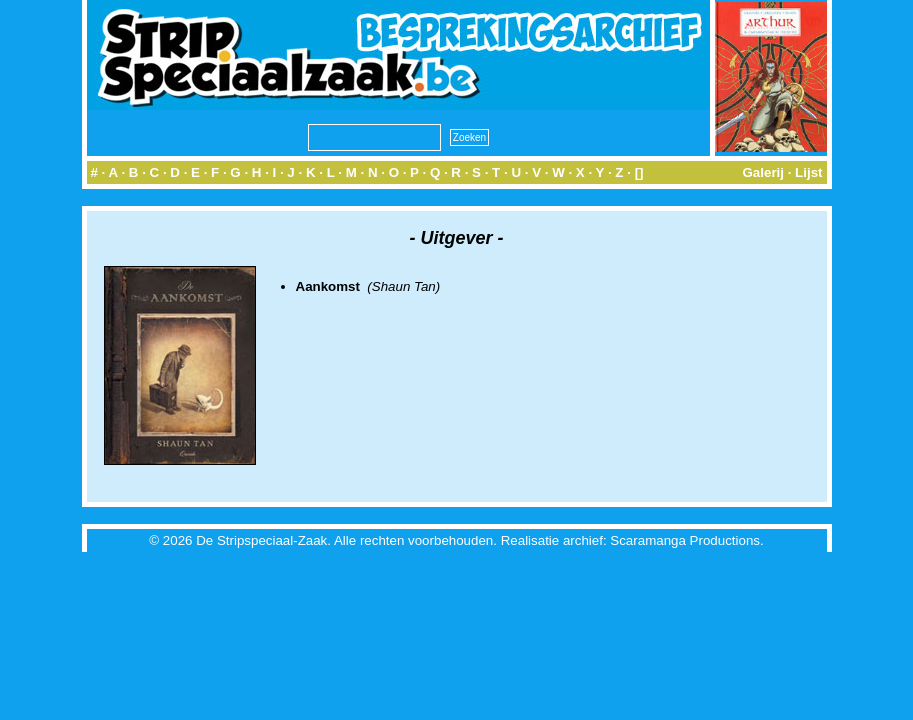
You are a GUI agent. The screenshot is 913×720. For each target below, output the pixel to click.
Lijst (808, 172)
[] (639, 172)
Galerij (763, 172)
